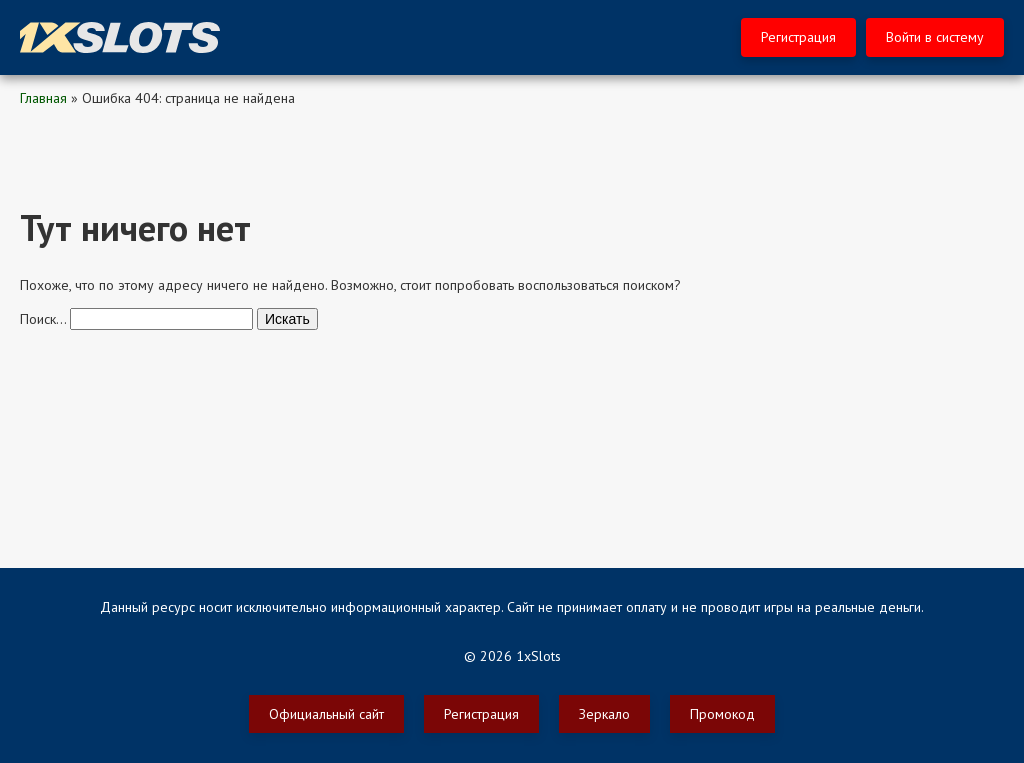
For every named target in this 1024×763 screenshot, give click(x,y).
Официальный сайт (326, 714)
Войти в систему (935, 37)
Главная (43, 98)
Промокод (722, 714)
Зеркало (604, 714)
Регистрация (798, 37)
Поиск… (43, 319)
